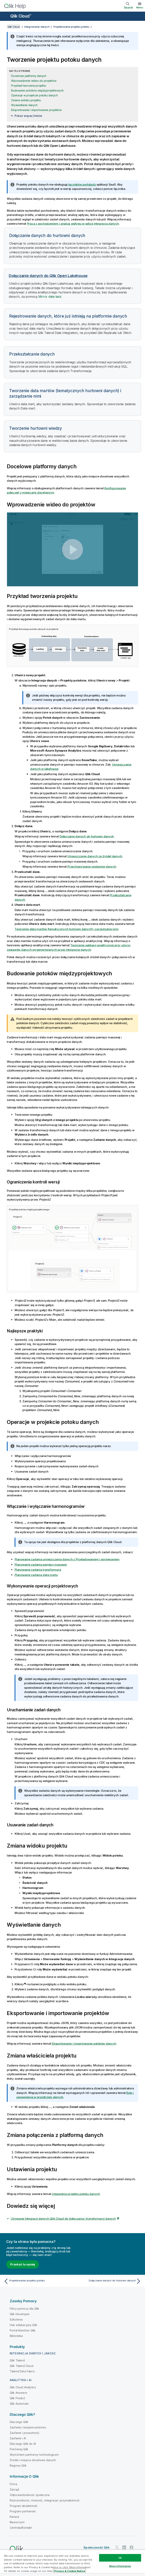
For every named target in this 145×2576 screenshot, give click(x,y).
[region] (72, 2563)
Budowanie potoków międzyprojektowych (37, 90)
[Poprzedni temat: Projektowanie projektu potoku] (37, 2281)
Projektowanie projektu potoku (71, 26)
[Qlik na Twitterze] (117, 2547)
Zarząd (14, 2489)
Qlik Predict (17, 2398)
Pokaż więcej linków (28, 115)
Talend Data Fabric (22, 2371)
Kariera (14, 2516)
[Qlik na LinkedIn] (124, 2547)
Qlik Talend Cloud (21, 2365)
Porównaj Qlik (19, 2449)
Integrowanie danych (36, 26)
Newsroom (17, 2522)
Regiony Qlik (18, 2465)
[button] (72, 549)
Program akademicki (23, 2505)
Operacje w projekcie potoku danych (34, 95)
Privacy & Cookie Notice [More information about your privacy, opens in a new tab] (69, 2570)
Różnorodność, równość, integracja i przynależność (45, 2500)
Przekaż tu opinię (22, 2264)
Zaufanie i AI (18, 2438)
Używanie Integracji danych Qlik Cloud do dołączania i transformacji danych (63, 2218)
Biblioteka (16, 2335)
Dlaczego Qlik (19, 2422)
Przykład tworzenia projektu (28, 85)
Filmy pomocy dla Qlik (24, 2308)
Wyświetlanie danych (24, 105)
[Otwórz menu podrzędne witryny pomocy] (5, 16)
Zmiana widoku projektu (26, 100)
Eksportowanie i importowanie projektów (36, 110)
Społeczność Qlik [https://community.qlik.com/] (96, 2547)
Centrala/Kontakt (21, 2527)
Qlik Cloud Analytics (23, 2387)
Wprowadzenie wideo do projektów (33, 80)
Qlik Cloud (20, 16)
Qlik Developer (20, 2314)
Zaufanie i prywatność (24, 2432)
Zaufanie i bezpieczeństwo (28, 2427)
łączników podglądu (82, 184)
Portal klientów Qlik (22, 2330)
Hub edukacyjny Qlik (23, 2325)
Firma (13, 2484)
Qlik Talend (17, 2360)
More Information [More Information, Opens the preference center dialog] (120, 2566)
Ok (120, 2557)
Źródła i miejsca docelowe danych (33, 2460)
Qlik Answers (18, 2392)
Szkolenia (16, 2319)
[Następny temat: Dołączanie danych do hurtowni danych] (108, 2281)
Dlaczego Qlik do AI (23, 2443)
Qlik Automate (19, 2403)
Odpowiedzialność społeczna (29, 2495)
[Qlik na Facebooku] (131, 2547)
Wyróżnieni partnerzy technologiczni (34, 2454)
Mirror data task (49, 296)
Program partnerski (23, 2511)
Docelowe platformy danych (28, 75)
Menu (139, 7)
